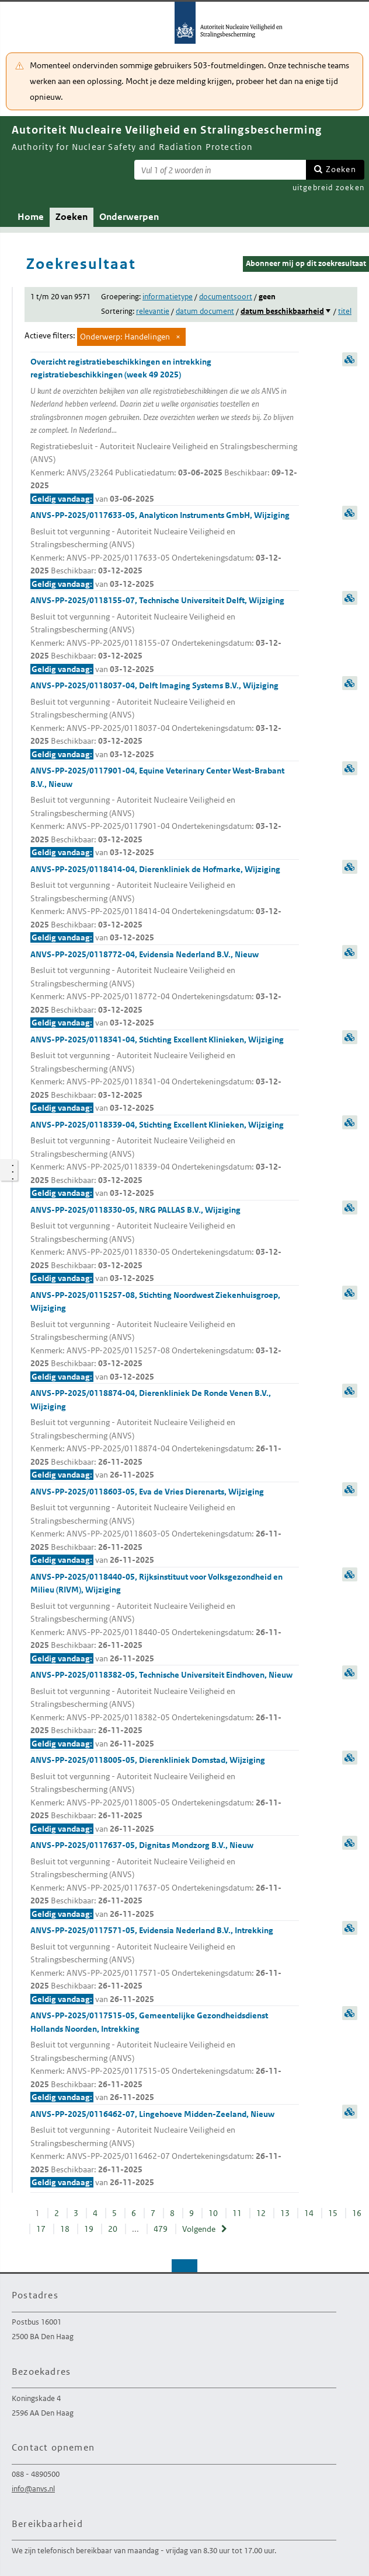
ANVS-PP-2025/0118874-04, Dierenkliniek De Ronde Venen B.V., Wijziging (164, 1435)
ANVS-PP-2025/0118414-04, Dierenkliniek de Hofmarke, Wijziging (164, 904)
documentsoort (225, 297)
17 (41, 2229)
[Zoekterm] (220, 170)
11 (237, 2213)
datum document (205, 311)
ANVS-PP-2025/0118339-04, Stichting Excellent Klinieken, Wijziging (164, 1159)
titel (344, 311)
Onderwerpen (129, 217)
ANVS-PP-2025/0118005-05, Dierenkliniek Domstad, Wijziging (164, 1795)
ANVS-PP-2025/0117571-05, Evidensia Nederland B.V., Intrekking (164, 1965)
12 (261, 2213)
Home (31, 217)
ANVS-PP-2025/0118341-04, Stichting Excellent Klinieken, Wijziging (164, 1074)
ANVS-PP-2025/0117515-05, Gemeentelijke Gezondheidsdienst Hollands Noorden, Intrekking (164, 2057)
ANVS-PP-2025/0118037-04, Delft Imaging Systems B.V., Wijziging (164, 720)
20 (112, 2229)
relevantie (152, 311)
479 (161, 2229)
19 (88, 2229)
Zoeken (341, 169)
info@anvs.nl (33, 2489)
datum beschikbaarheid (282, 311)
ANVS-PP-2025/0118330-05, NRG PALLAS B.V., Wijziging (164, 1245)
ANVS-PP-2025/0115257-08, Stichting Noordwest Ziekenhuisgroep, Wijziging (164, 1337)
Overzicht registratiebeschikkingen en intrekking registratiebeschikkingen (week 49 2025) (164, 431)
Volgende (198, 2229)
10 (213, 2213)
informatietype (167, 297)
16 (356, 2213)
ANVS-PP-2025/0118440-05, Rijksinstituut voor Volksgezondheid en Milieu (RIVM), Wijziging (164, 1618)
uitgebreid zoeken (328, 187)
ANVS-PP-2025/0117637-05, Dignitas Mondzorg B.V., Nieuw (164, 1880)
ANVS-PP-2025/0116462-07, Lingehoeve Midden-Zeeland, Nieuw (164, 2149)
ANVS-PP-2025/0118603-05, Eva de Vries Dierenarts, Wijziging (164, 1526)
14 (309, 2213)
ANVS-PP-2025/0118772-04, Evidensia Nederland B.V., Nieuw (164, 989)
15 (332, 2213)
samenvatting (349, 359)
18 (64, 2229)
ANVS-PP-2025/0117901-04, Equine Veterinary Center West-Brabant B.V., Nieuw (164, 812)
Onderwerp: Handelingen (125, 336)
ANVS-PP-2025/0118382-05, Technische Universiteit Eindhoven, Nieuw (164, 1710)
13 (285, 2213)
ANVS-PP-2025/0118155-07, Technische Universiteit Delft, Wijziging (164, 635)
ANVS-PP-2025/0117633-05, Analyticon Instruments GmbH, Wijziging (164, 550)
